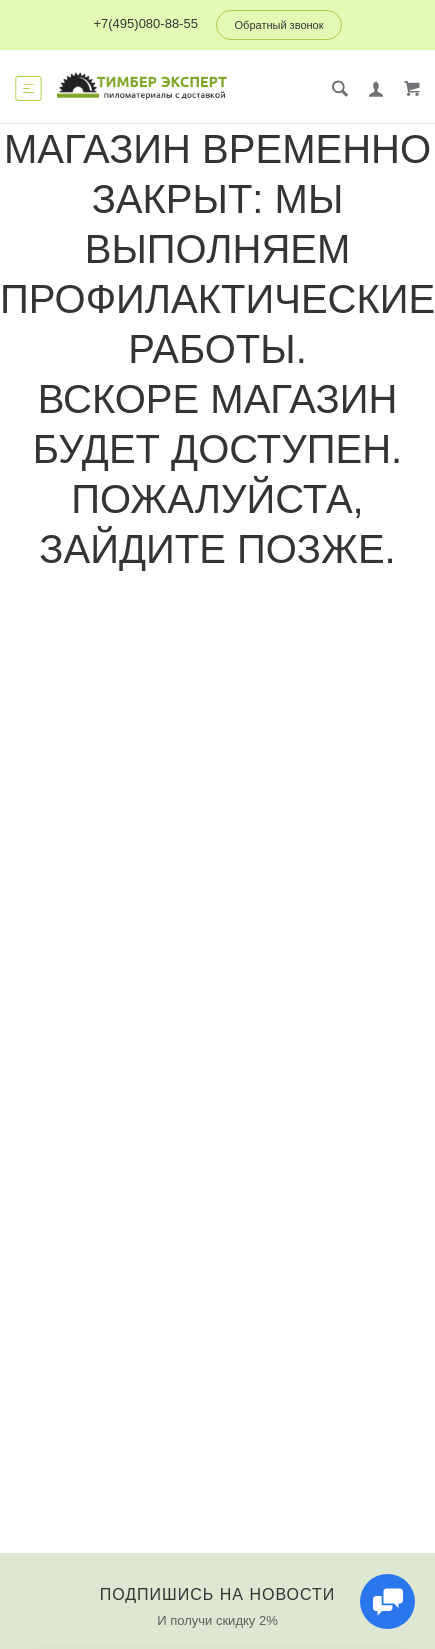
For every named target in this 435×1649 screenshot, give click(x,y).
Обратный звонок (279, 25)
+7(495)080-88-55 (145, 23)
